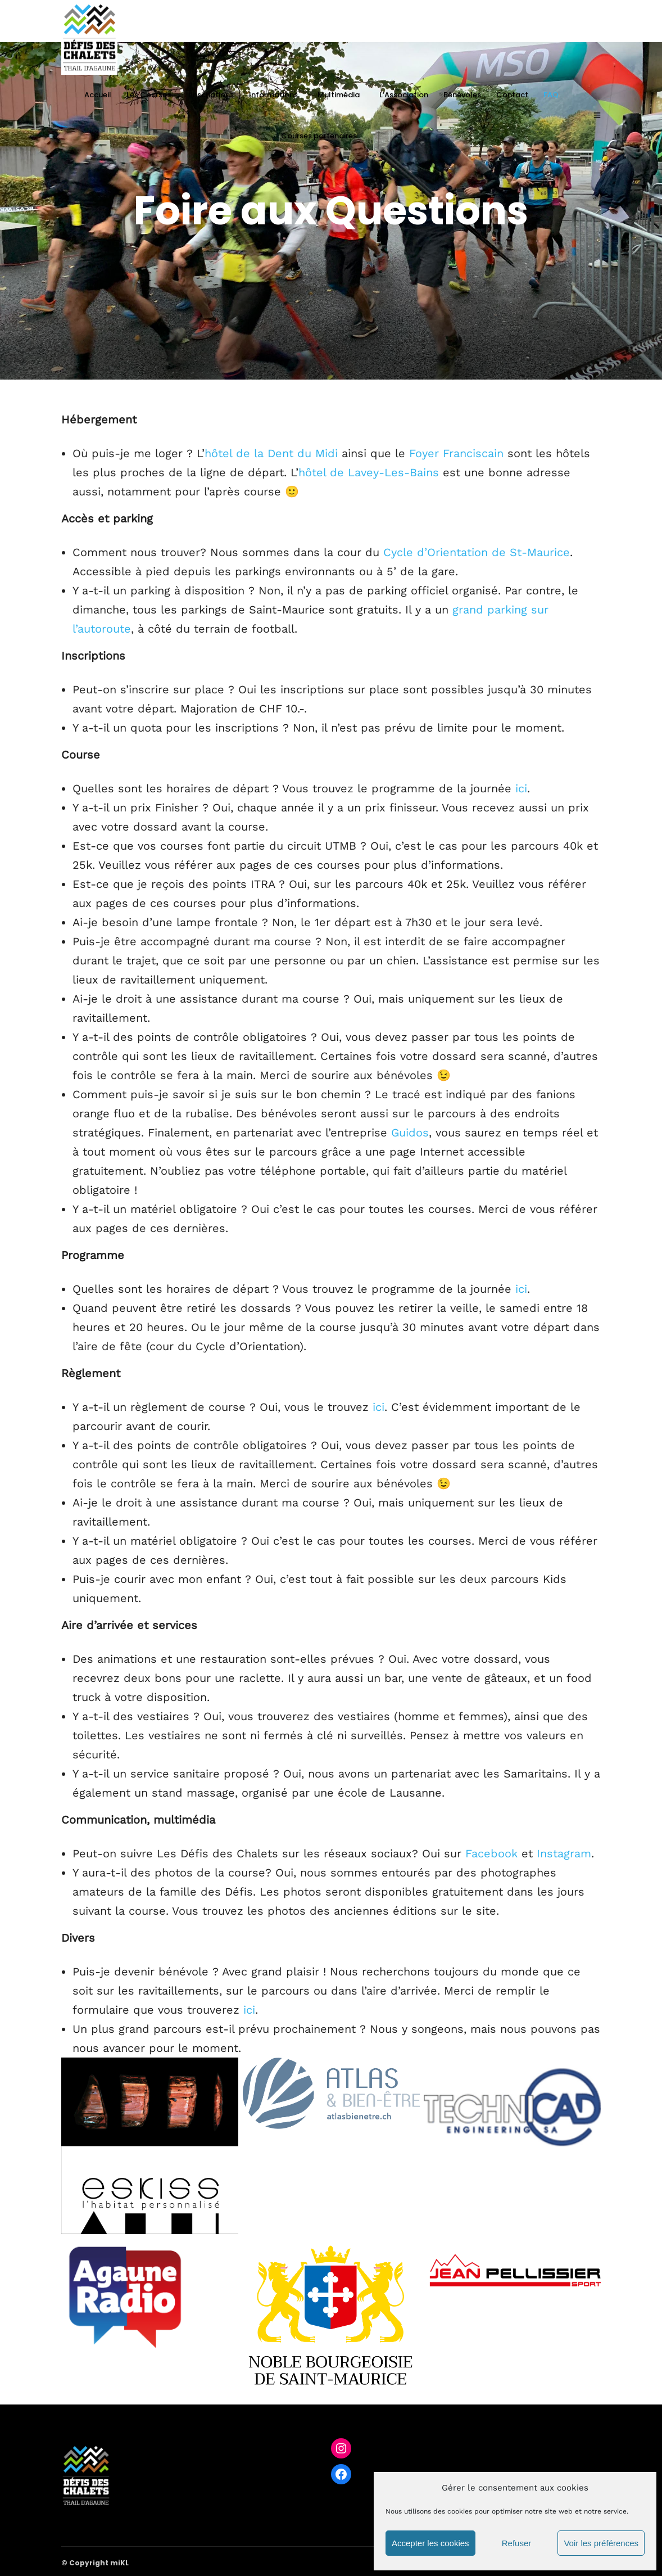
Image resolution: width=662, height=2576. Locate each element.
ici (521, 788)
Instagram (564, 1853)
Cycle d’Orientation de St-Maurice (476, 552)
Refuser (517, 2543)
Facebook (491, 1853)
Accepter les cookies (430, 2543)
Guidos (410, 1132)
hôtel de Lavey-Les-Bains (368, 472)
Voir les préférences (601, 2543)
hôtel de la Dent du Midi (271, 453)
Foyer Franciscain (456, 453)
